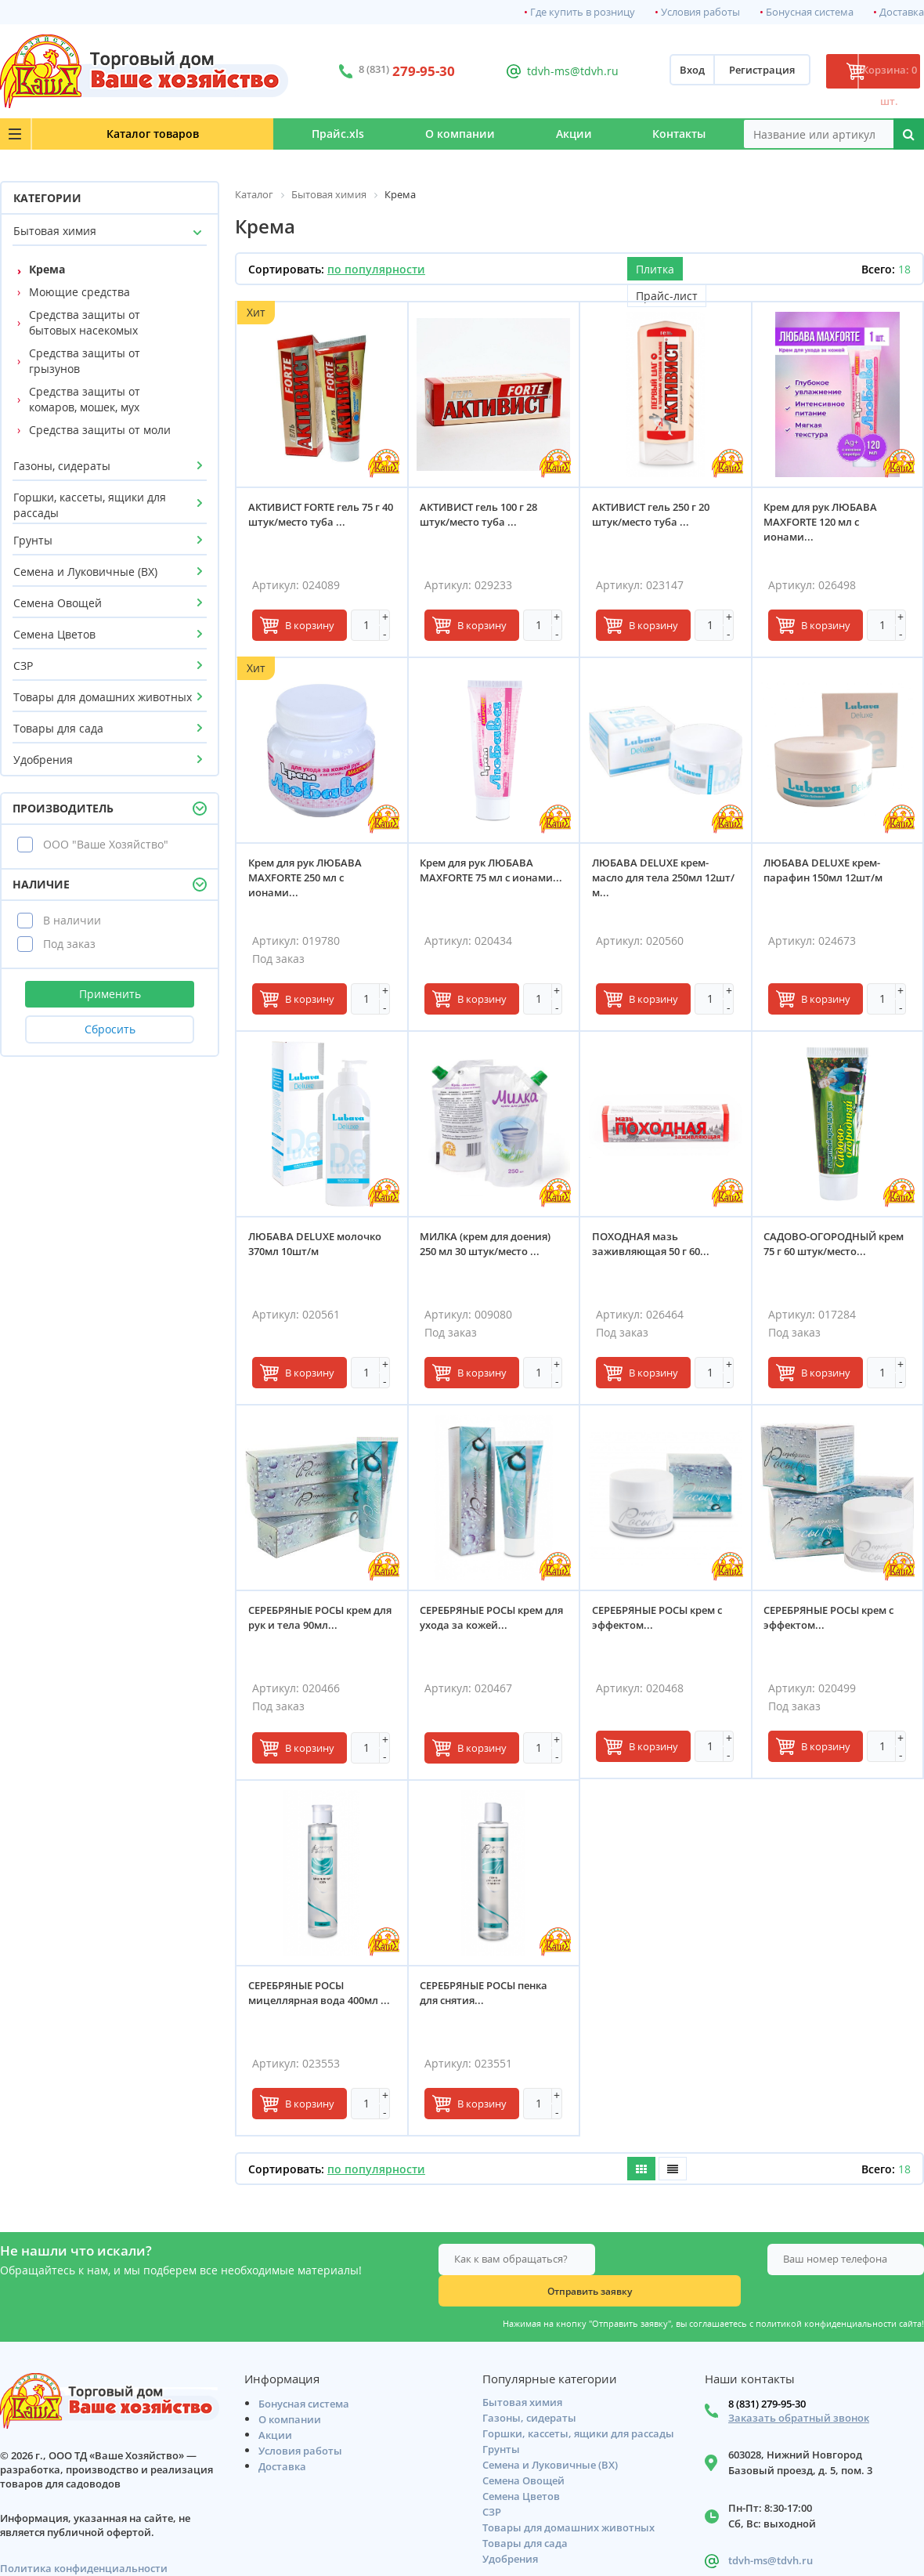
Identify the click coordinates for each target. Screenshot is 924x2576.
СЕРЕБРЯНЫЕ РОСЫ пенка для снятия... (488, 1996)
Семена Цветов (54, 634)
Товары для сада (58, 728)
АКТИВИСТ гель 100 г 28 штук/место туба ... (483, 518)
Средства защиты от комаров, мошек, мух (84, 399)
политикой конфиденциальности (826, 2292)
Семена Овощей (57, 602)
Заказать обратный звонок (798, 2390)
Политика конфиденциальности (84, 2540)
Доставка (901, 12)
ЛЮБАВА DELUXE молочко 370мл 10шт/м (318, 1247)
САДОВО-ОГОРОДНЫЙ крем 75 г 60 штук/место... (833, 1247)
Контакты (664, 133)
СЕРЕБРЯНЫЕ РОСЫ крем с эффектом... (661, 1621)
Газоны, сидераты (61, 465)
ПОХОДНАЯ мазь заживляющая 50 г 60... (654, 1247)
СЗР (23, 665)
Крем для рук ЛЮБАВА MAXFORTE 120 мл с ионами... (825, 526)
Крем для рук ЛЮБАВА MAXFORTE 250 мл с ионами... (309, 881)
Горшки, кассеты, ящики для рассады (89, 505)
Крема (47, 269)
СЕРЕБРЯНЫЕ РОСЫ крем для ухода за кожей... (485, 1621)
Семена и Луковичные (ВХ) (85, 571)
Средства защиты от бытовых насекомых (84, 322)
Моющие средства (79, 291)
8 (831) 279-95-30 (767, 2375)
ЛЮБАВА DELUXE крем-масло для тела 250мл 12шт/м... (654, 881)
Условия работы (700, 12)
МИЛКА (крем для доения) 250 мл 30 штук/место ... (489, 1247)
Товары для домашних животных (102, 696)
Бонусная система (810, 12)
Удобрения (43, 759)
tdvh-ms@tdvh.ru (540, 70)
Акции (530, 133)
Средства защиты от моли (100, 429)
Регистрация (713, 71)
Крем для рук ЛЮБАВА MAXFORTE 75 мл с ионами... (481, 881)
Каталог (95, 133)
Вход (643, 71)
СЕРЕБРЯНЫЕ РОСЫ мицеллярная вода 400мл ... (317, 2004)
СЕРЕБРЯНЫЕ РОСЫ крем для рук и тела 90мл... (313, 1621)
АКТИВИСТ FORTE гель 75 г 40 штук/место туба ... (318, 518)
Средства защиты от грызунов (84, 361)
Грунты (32, 540)
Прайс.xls (236, 133)
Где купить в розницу (582, 12)
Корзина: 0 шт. (865, 71)
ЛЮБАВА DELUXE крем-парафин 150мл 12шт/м (827, 873)
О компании (387, 133)
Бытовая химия (54, 230)
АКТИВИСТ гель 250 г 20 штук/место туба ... (654, 518)
